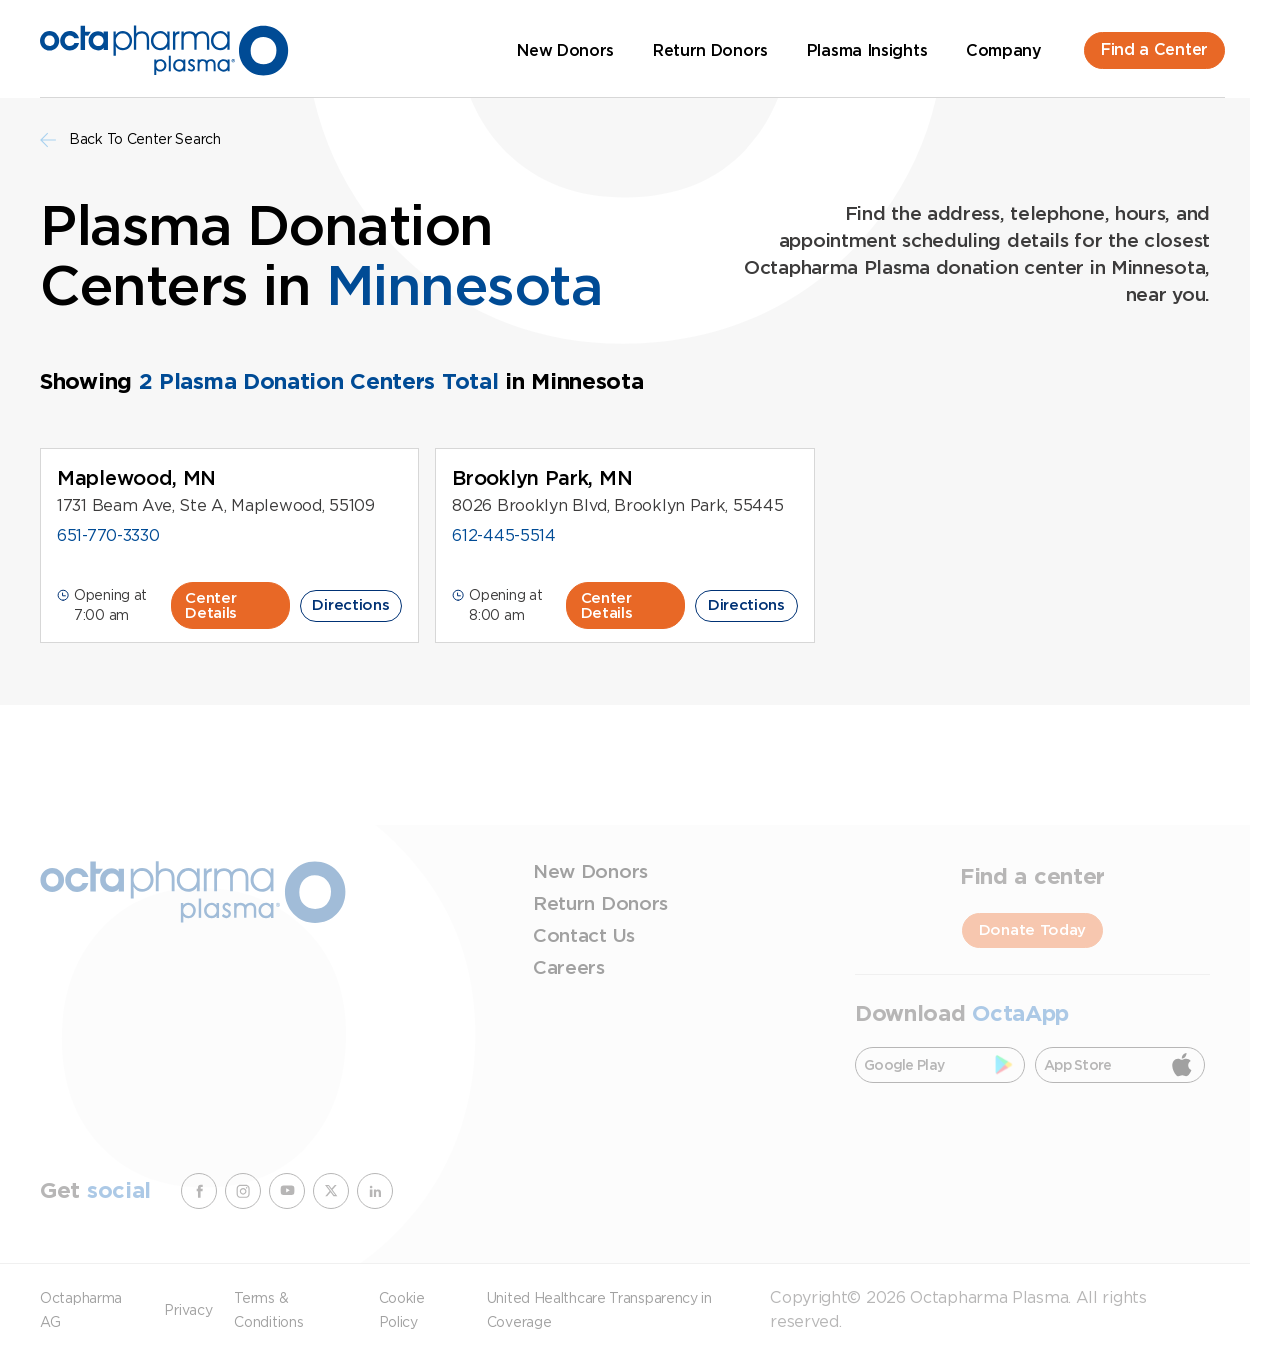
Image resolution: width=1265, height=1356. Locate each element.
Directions (350, 605)
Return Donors (710, 50)
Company (1004, 50)
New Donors (565, 50)
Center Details (211, 605)
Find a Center (1154, 49)
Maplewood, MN (136, 478)
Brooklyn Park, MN (542, 478)
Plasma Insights (867, 50)
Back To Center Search (130, 139)
